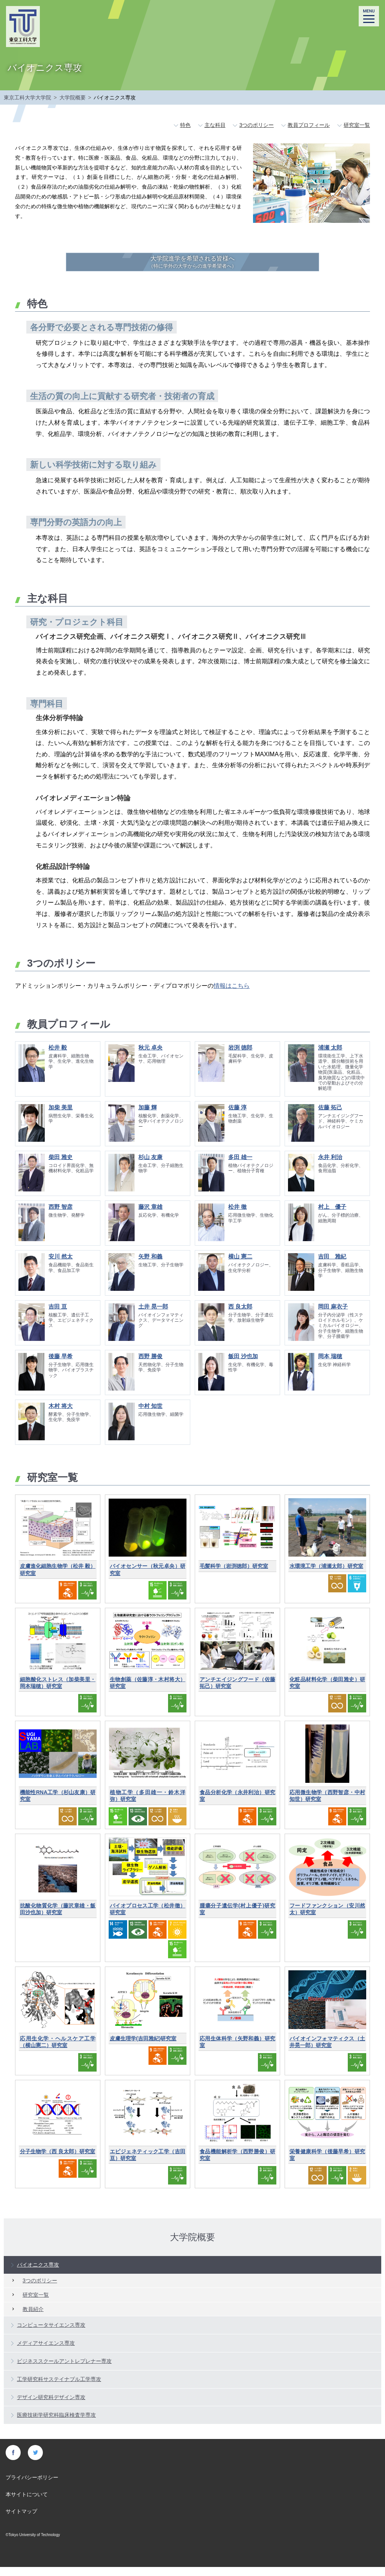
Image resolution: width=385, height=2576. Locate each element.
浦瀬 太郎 (330, 1056)
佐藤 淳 (237, 1116)
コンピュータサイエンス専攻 (51, 2334)
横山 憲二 (240, 1265)
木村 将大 (61, 1415)
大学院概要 (72, 97)
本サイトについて (27, 2503)
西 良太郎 (240, 1315)
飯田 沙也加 (243, 1365)
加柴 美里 (61, 1116)
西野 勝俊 (150, 1365)
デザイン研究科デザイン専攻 (51, 2406)
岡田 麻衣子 (333, 1315)
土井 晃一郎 (153, 1315)
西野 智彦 (61, 1216)
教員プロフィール (309, 125)
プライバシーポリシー (32, 2486)
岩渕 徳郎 (240, 1056)
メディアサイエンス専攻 (46, 2352)
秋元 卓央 (150, 1056)
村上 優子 (332, 1216)
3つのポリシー (256, 125)
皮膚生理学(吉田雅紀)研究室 (143, 2047)
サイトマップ (21, 2520)
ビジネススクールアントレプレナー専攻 (64, 2370)
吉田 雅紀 (332, 1265)
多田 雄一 (240, 1166)
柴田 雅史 (61, 1166)
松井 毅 (58, 1056)
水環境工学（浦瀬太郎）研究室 (326, 1575)
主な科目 (215, 125)
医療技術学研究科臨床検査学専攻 (56, 2424)
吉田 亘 (58, 1315)
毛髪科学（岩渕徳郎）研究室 (234, 1575)
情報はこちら (232, 995)
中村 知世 (150, 1415)
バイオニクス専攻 (38, 2274)
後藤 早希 (61, 1365)
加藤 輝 (147, 1116)
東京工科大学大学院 (27, 97)
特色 (185, 125)
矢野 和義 (150, 1265)
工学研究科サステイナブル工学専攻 (59, 2388)
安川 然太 (61, 1265)
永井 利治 (330, 1166)
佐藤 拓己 (330, 1116)
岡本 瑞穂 (330, 1365)
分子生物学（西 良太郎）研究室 (57, 2160)
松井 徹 (237, 1216)
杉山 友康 (150, 1166)
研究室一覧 (357, 125)
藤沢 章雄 (150, 1216)
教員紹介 (33, 2318)
